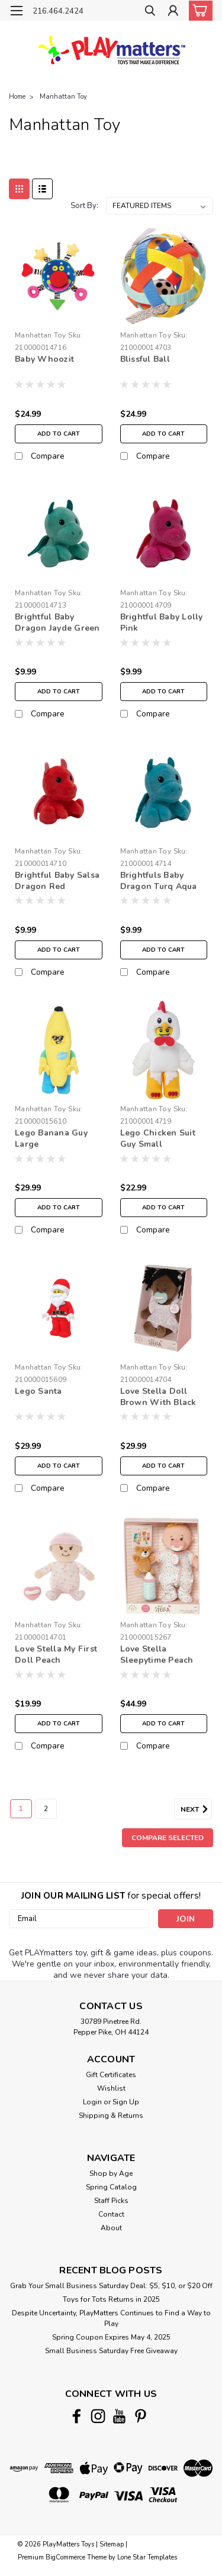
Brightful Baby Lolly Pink (161, 622)
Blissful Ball (145, 359)
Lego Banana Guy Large (51, 1138)
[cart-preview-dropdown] (198, 11)
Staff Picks (111, 2200)
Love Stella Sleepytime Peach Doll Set (157, 1655)
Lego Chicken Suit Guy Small (157, 1138)
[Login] (173, 12)
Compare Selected (167, 1837)
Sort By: (84, 205)
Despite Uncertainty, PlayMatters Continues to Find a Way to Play (111, 2318)
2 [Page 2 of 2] (46, 1808)
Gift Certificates (111, 2074)
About (111, 2228)
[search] (149, 12)
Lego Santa (38, 1391)
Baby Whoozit (44, 359)
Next (196, 1809)
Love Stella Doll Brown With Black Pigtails (158, 1397)
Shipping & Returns (111, 2115)
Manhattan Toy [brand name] (40, 335)
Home (17, 96)
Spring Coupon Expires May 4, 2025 (111, 2337)
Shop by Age (111, 2173)
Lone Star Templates (147, 2557)
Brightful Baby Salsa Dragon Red (57, 881)
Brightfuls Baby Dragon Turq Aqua (158, 881)
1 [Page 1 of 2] (21, 1808)
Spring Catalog (111, 2187)
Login (92, 2102)
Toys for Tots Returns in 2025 (111, 2299)
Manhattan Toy (63, 96)
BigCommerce (65, 2557)
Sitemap (111, 2544)
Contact (111, 2214)
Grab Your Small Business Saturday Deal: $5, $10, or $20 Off (111, 2286)
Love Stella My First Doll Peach (56, 1654)
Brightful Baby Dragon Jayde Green (57, 622)
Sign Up (125, 2102)
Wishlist (111, 2088)
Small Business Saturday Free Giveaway (111, 2351)
